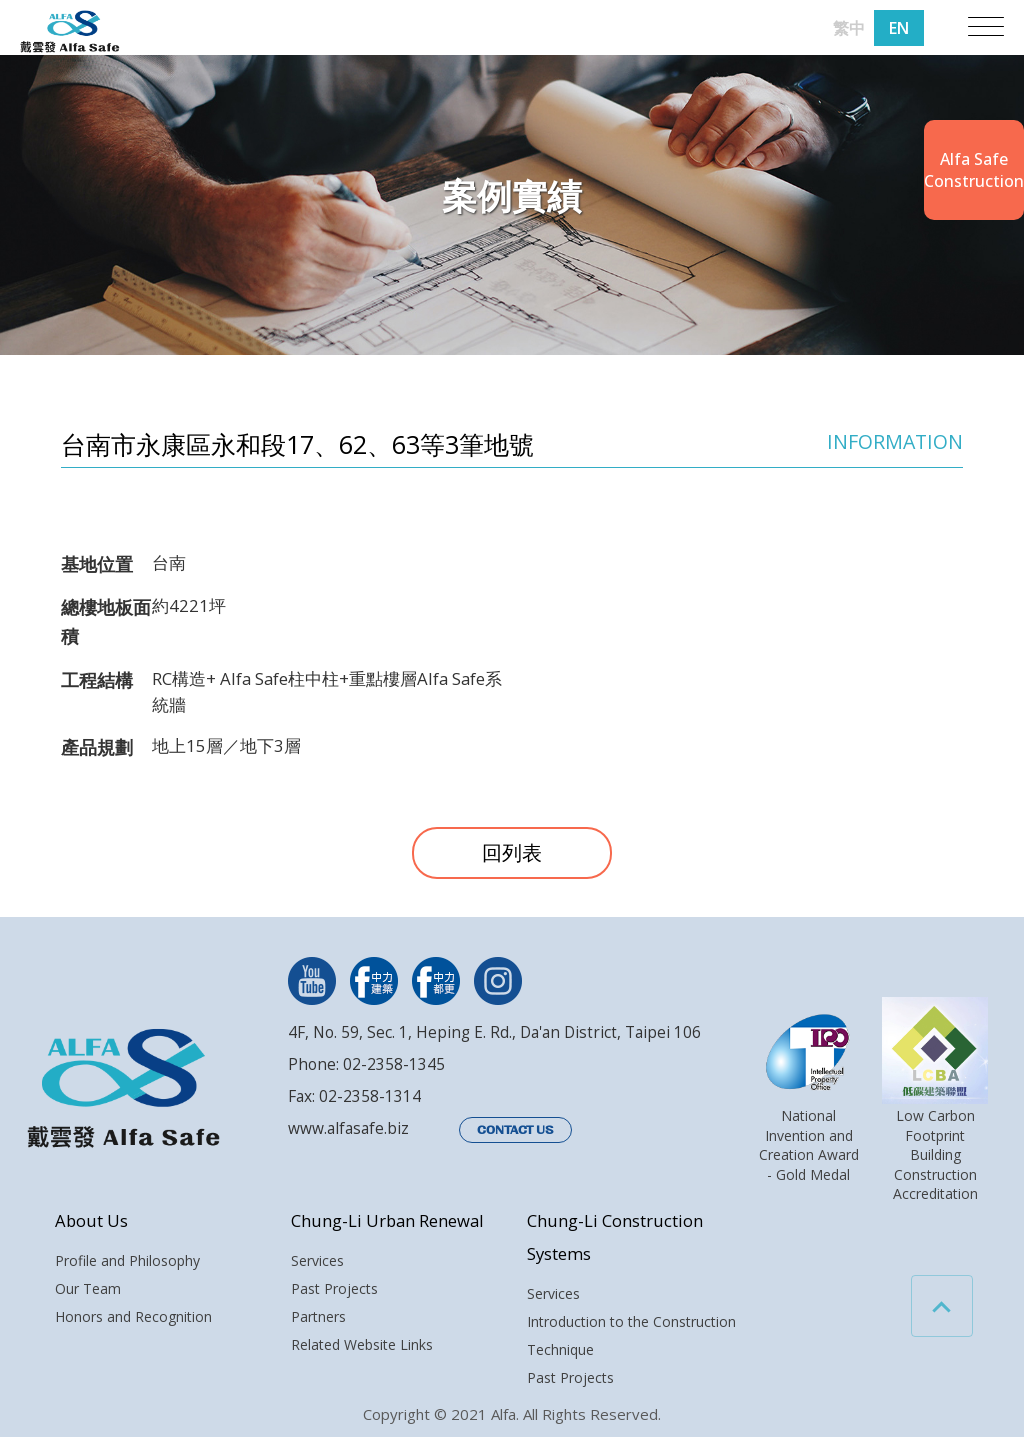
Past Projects (334, 1288)
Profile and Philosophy (127, 1260)
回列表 (512, 852)
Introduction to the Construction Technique (631, 1335)
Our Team (88, 1288)
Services (317, 1260)
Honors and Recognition (133, 1316)
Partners (318, 1316)
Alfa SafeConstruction (974, 170)
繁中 (849, 28)
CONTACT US (515, 1130)
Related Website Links (362, 1344)
